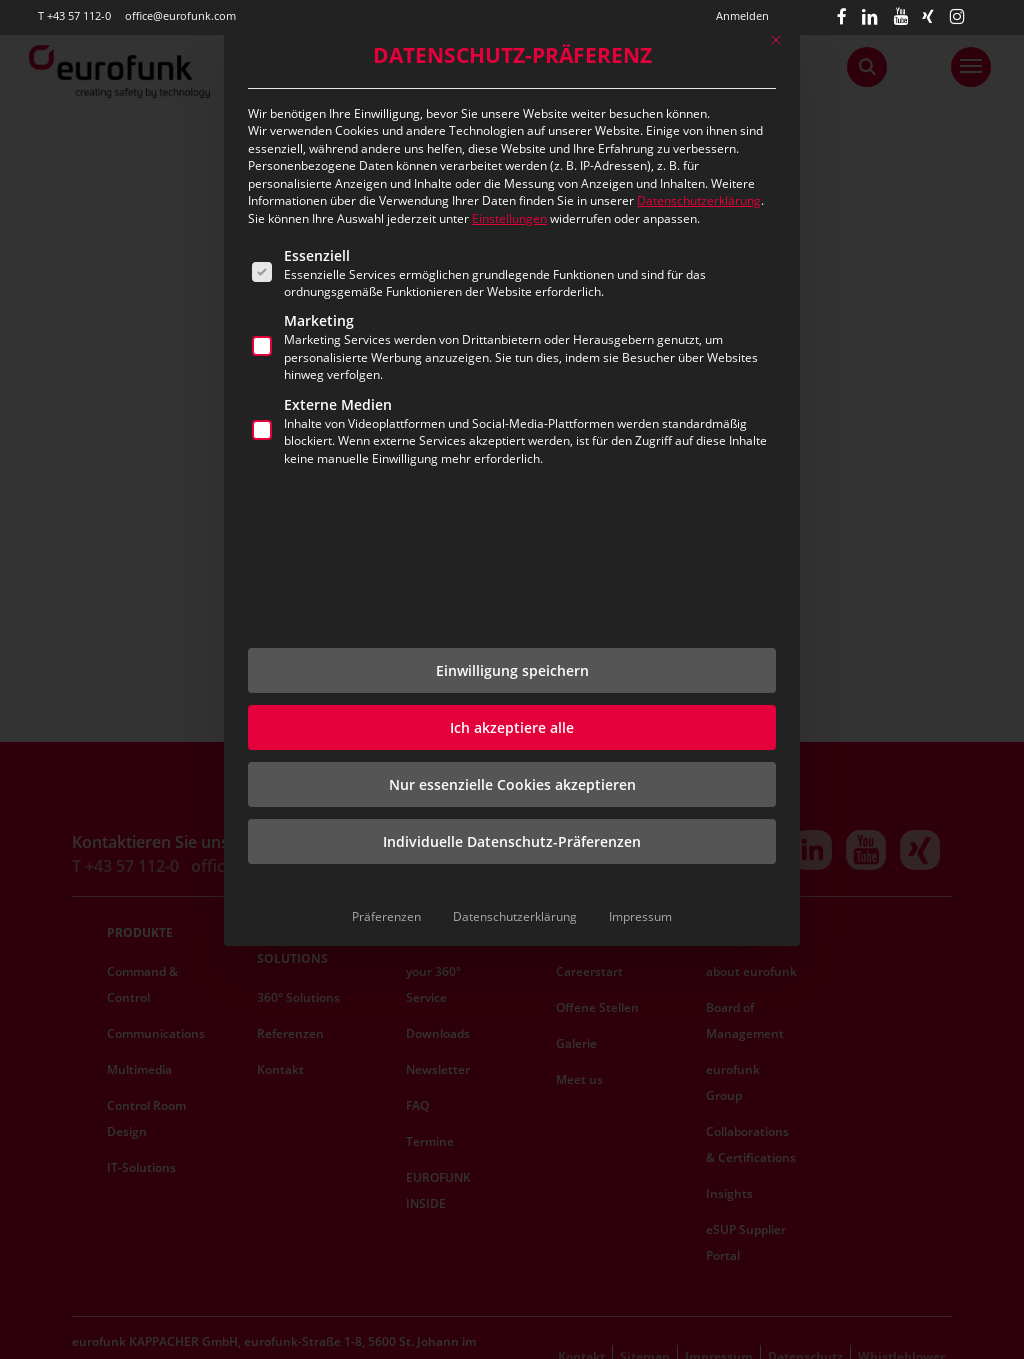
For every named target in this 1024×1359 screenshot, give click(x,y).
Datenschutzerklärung (699, 200)
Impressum (640, 916)
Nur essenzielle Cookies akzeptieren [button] (512, 784)
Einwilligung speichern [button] (512, 670)
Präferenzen (386, 916)
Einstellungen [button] (509, 218)
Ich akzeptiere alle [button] (512, 727)
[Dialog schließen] (776, 40)
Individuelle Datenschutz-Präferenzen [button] (512, 841)
